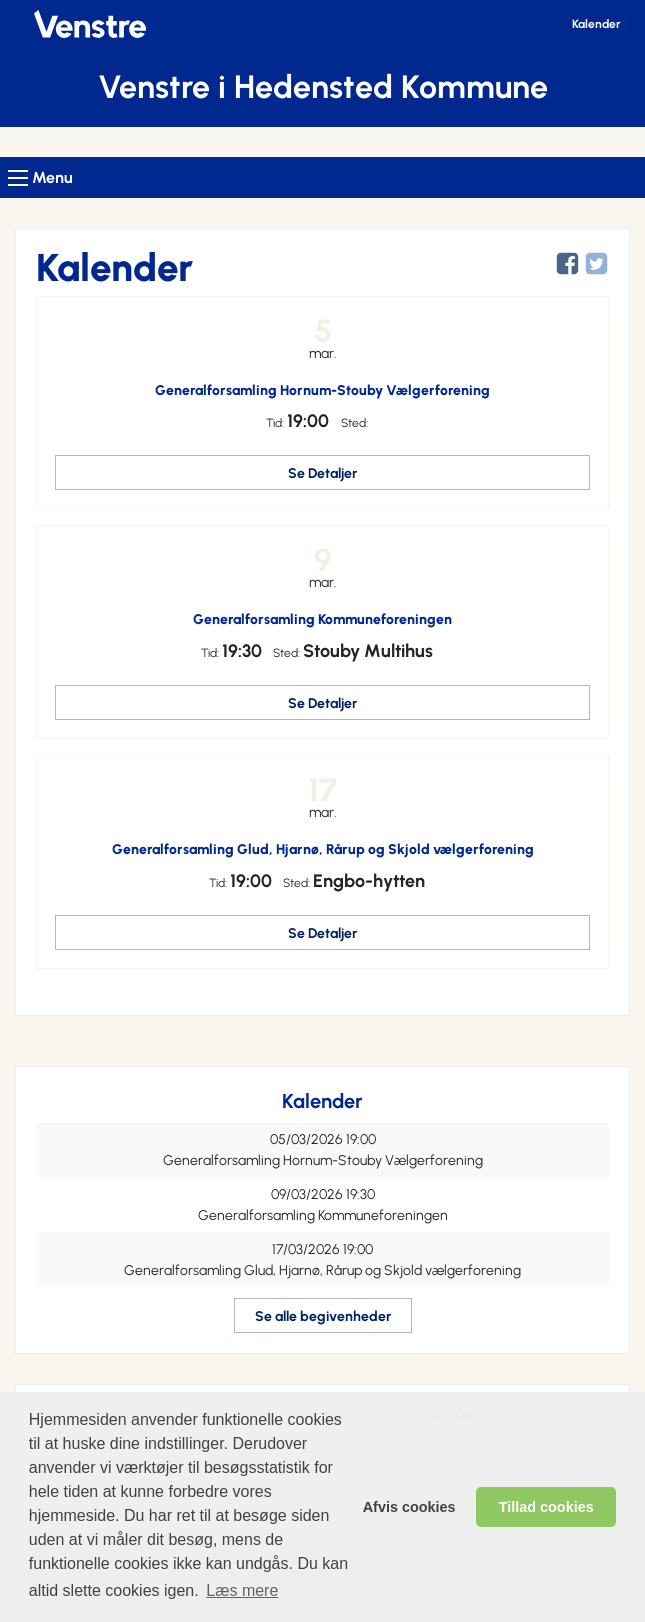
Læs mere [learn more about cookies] (242, 1590)
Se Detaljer (322, 473)
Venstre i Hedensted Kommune (323, 87)
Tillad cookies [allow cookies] (546, 1507)
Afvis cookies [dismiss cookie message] (409, 1507)
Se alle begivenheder (323, 1316)
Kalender (596, 24)
